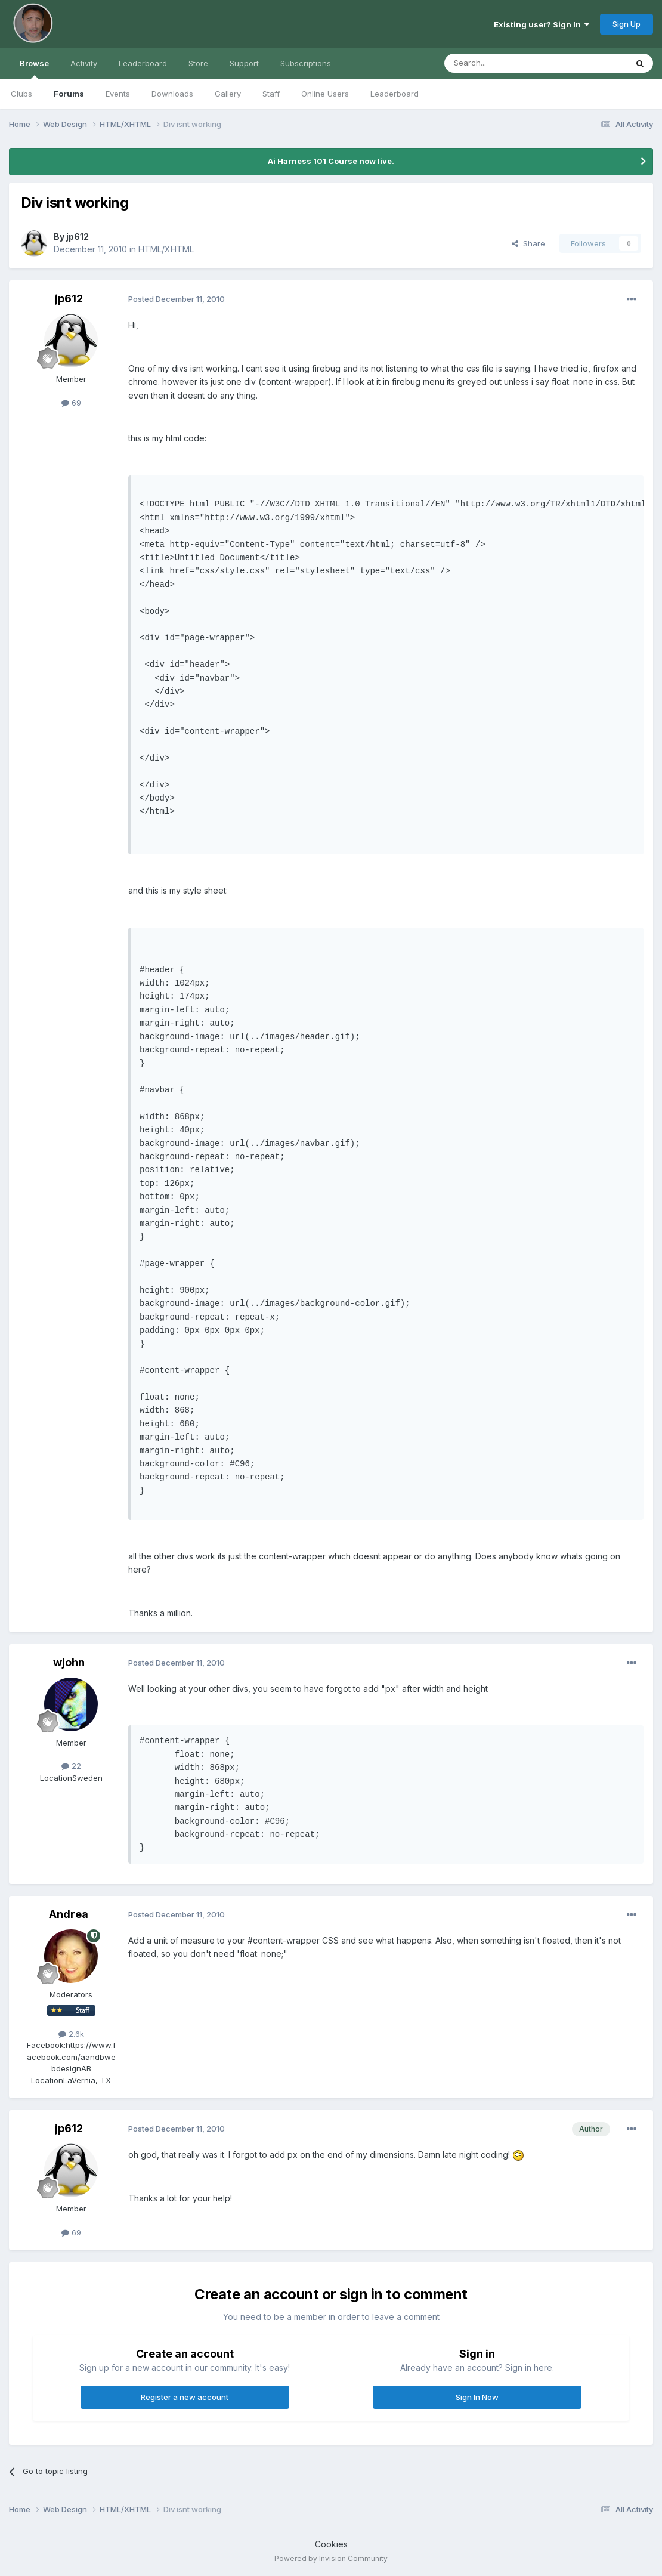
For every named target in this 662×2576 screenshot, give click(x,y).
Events (118, 93)
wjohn (69, 1662)
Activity (83, 63)
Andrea (68, 1914)
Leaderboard (394, 93)
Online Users (325, 93)
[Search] (505, 63)
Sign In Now (477, 2397)
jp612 (77, 236)
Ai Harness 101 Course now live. (331, 161)
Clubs (21, 93)
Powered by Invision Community (331, 2558)
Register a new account (184, 2397)
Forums (69, 93)
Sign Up (626, 24)
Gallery (228, 93)
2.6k (71, 2033)
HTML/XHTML (166, 249)
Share (528, 243)
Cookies (331, 2544)
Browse (34, 68)
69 (71, 402)
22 (71, 1766)
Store (198, 63)
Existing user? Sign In (541, 24)
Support (244, 63)
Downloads (172, 93)
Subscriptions (305, 63)
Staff (271, 93)
